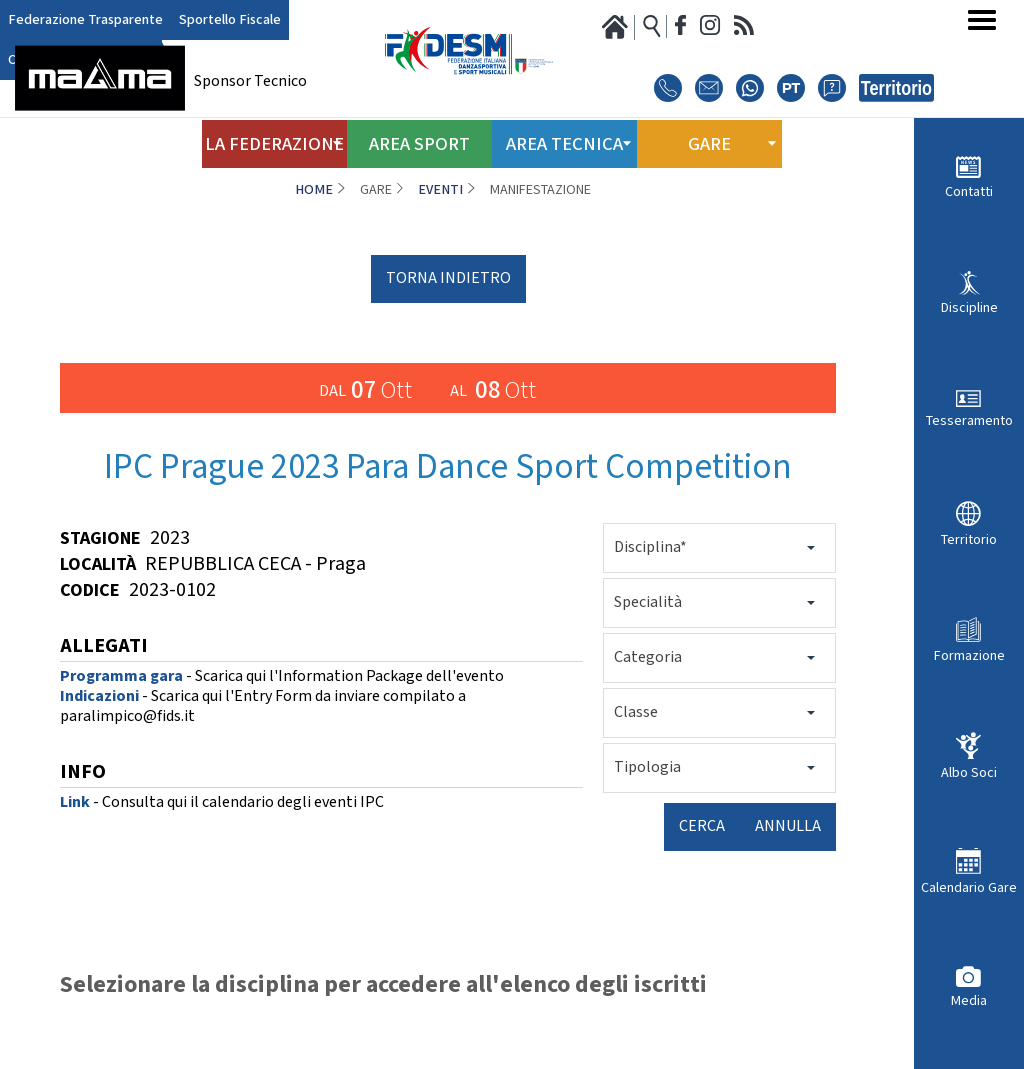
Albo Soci (969, 772)
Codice (90, 590)
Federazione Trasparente (76, 20)
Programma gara (121, 676)
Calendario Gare (969, 887)
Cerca (702, 826)
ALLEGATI (104, 647)
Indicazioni (99, 696)
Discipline (969, 307)
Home (314, 190)
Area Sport (420, 138)
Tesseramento (969, 420)
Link (75, 802)
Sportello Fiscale (205, 20)
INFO (83, 773)
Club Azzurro (299, 20)
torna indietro (448, 278)
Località (98, 564)
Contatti (969, 191)
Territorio (969, 539)
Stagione (100, 538)
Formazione (969, 655)
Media (969, 1000)
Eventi (440, 190)
